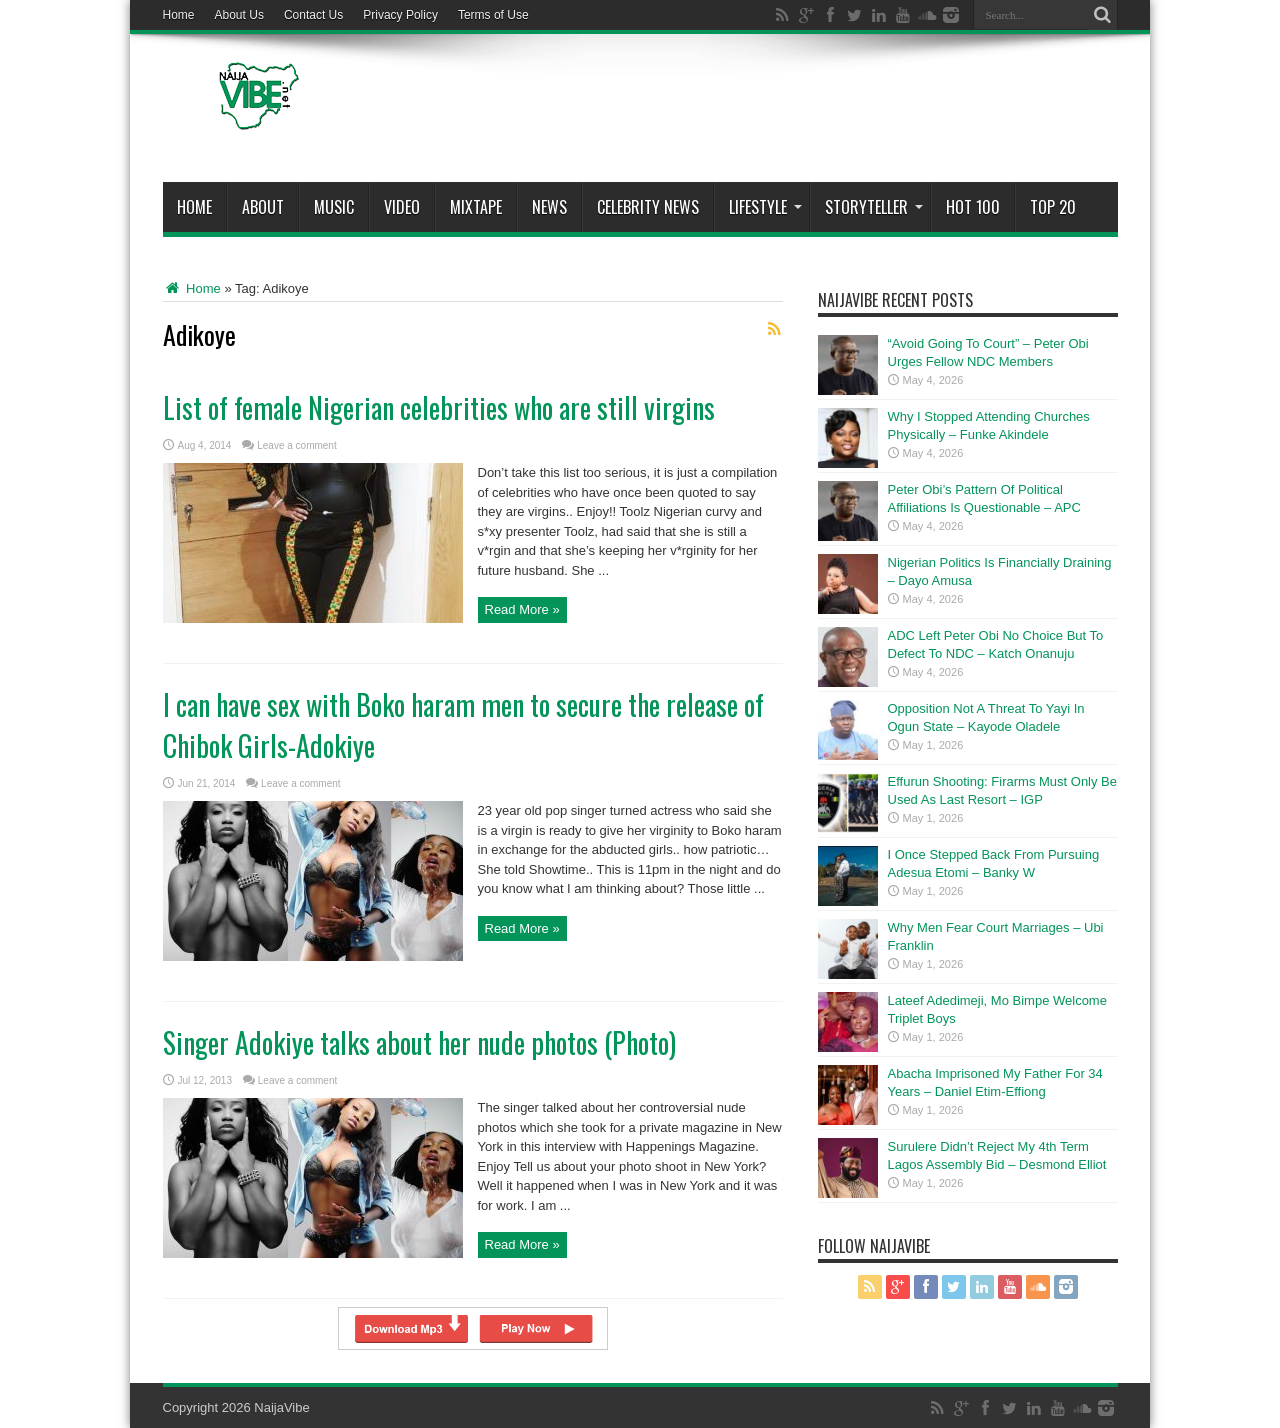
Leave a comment (297, 445)
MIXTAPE (476, 207)
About (263, 207)
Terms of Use (493, 15)
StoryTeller (874, 207)
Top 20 (1053, 207)
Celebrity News (648, 207)
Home (179, 15)
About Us (239, 15)
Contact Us (313, 15)
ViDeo (402, 207)
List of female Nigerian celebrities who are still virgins (439, 407)
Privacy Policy (400, 15)
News (549, 207)
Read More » (522, 609)
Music (334, 207)
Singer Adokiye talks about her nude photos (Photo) (419, 1042)
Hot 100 (973, 207)
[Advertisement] (754, 112)
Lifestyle (765, 207)
